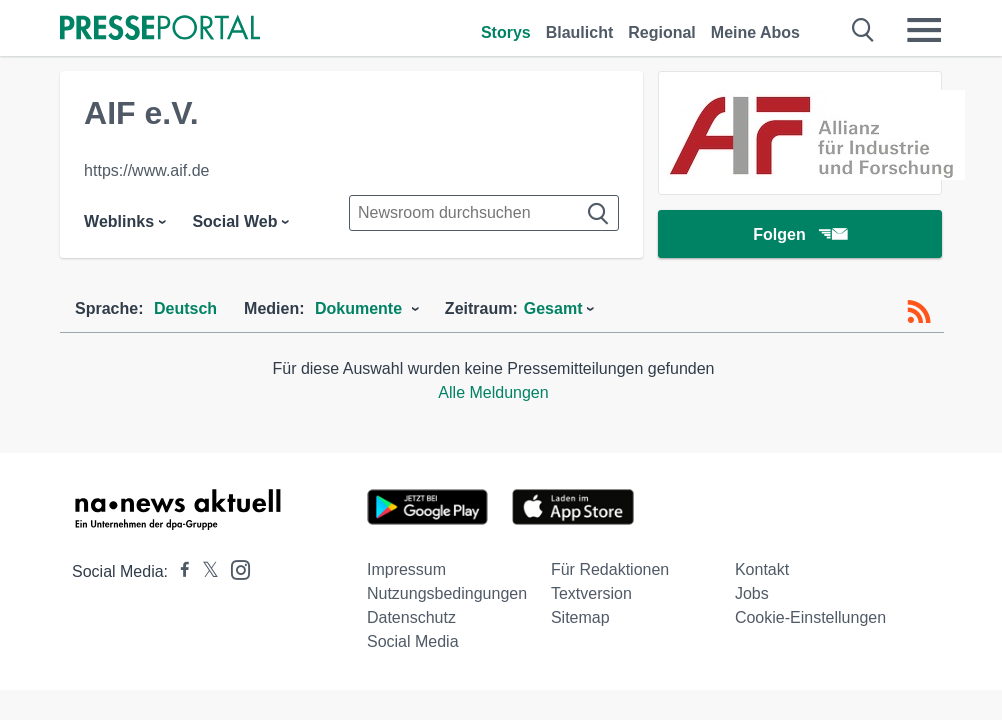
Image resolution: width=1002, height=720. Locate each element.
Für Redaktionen (610, 569)
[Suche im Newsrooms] (484, 213)
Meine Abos (755, 32)
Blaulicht (580, 32)
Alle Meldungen (493, 392)
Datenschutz (411, 617)
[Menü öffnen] (924, 30)
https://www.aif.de (146, 170)
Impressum (406, 569)
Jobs (752, 593)
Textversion (591, 593)
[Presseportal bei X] (204, 571)
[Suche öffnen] (863, 30)
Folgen (799, 234)
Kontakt (762, 569)
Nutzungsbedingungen (447, 593)
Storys (506, 32)
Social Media (413, 641)
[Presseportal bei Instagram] (234, 568)
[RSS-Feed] (919, 312)
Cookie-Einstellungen (810, 617)
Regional (662, 32)
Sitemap (580, 617)
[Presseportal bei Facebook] (179, 571)
